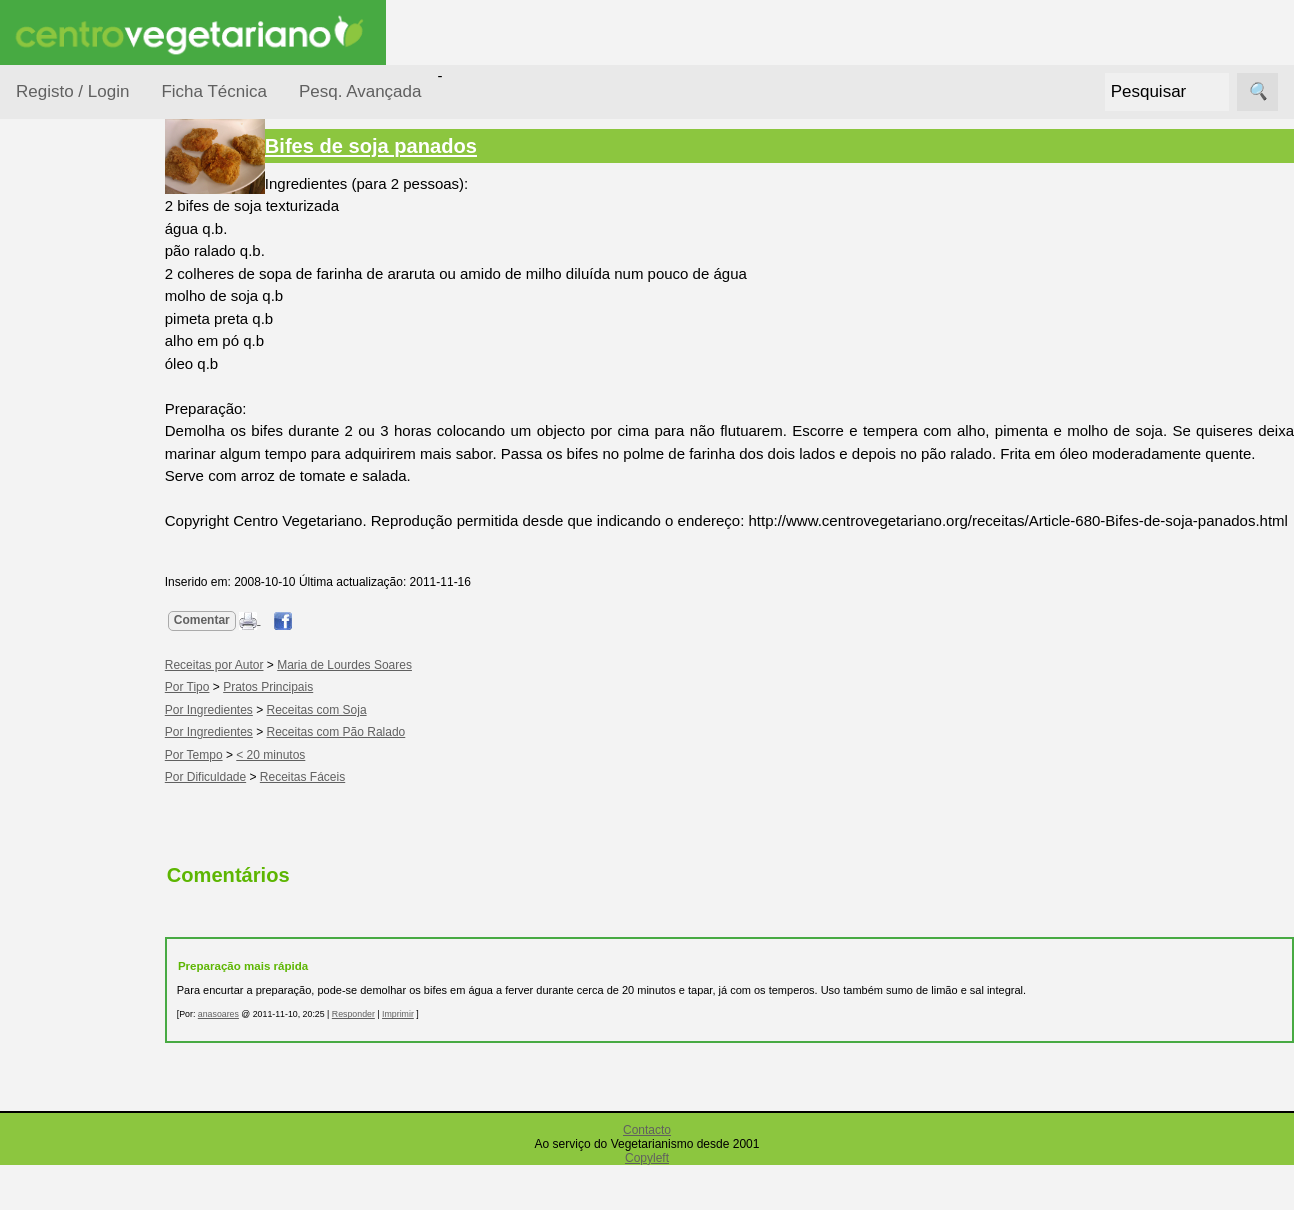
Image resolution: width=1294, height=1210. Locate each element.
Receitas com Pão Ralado (371, 777)
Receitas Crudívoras (76, 529)
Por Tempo (76, 440)
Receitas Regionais (73, 773)
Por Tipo (68, 478)
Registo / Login (72, 91)
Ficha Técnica (214, 91)
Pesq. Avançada (360, 91)
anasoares (253, 1059)
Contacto (647, 1175)
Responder (388, 1059)
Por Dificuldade (91, 363)
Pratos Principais (303, 732)
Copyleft (647, 1203)
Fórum (85, 1059)
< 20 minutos (306, 800)
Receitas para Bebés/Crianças (93, 590)
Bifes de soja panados (406, 146)
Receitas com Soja (352, 755)
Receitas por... (64, 251)
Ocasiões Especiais (72, 314)
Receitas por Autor (82, 712)
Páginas (43, 849)
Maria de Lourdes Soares (379, 710)
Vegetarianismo (115, 906)
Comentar (237, 665)
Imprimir (433, 1059)
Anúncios (95, 971)
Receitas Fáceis (337, 822)
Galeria (88, 1124)
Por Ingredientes (95, 401)
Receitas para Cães (86, 651)
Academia (97, 1091)
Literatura (95, 1156)
